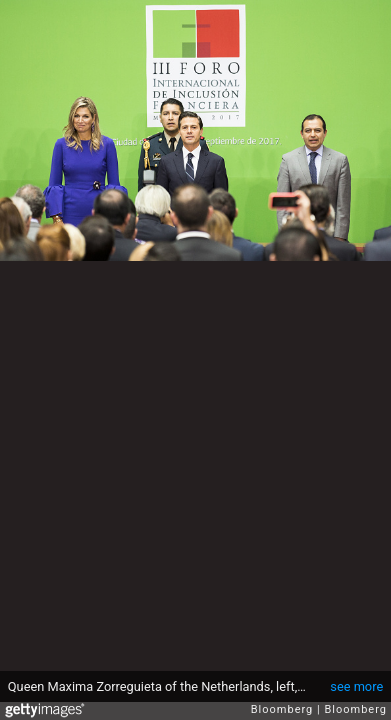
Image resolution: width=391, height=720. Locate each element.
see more (356, 686)
